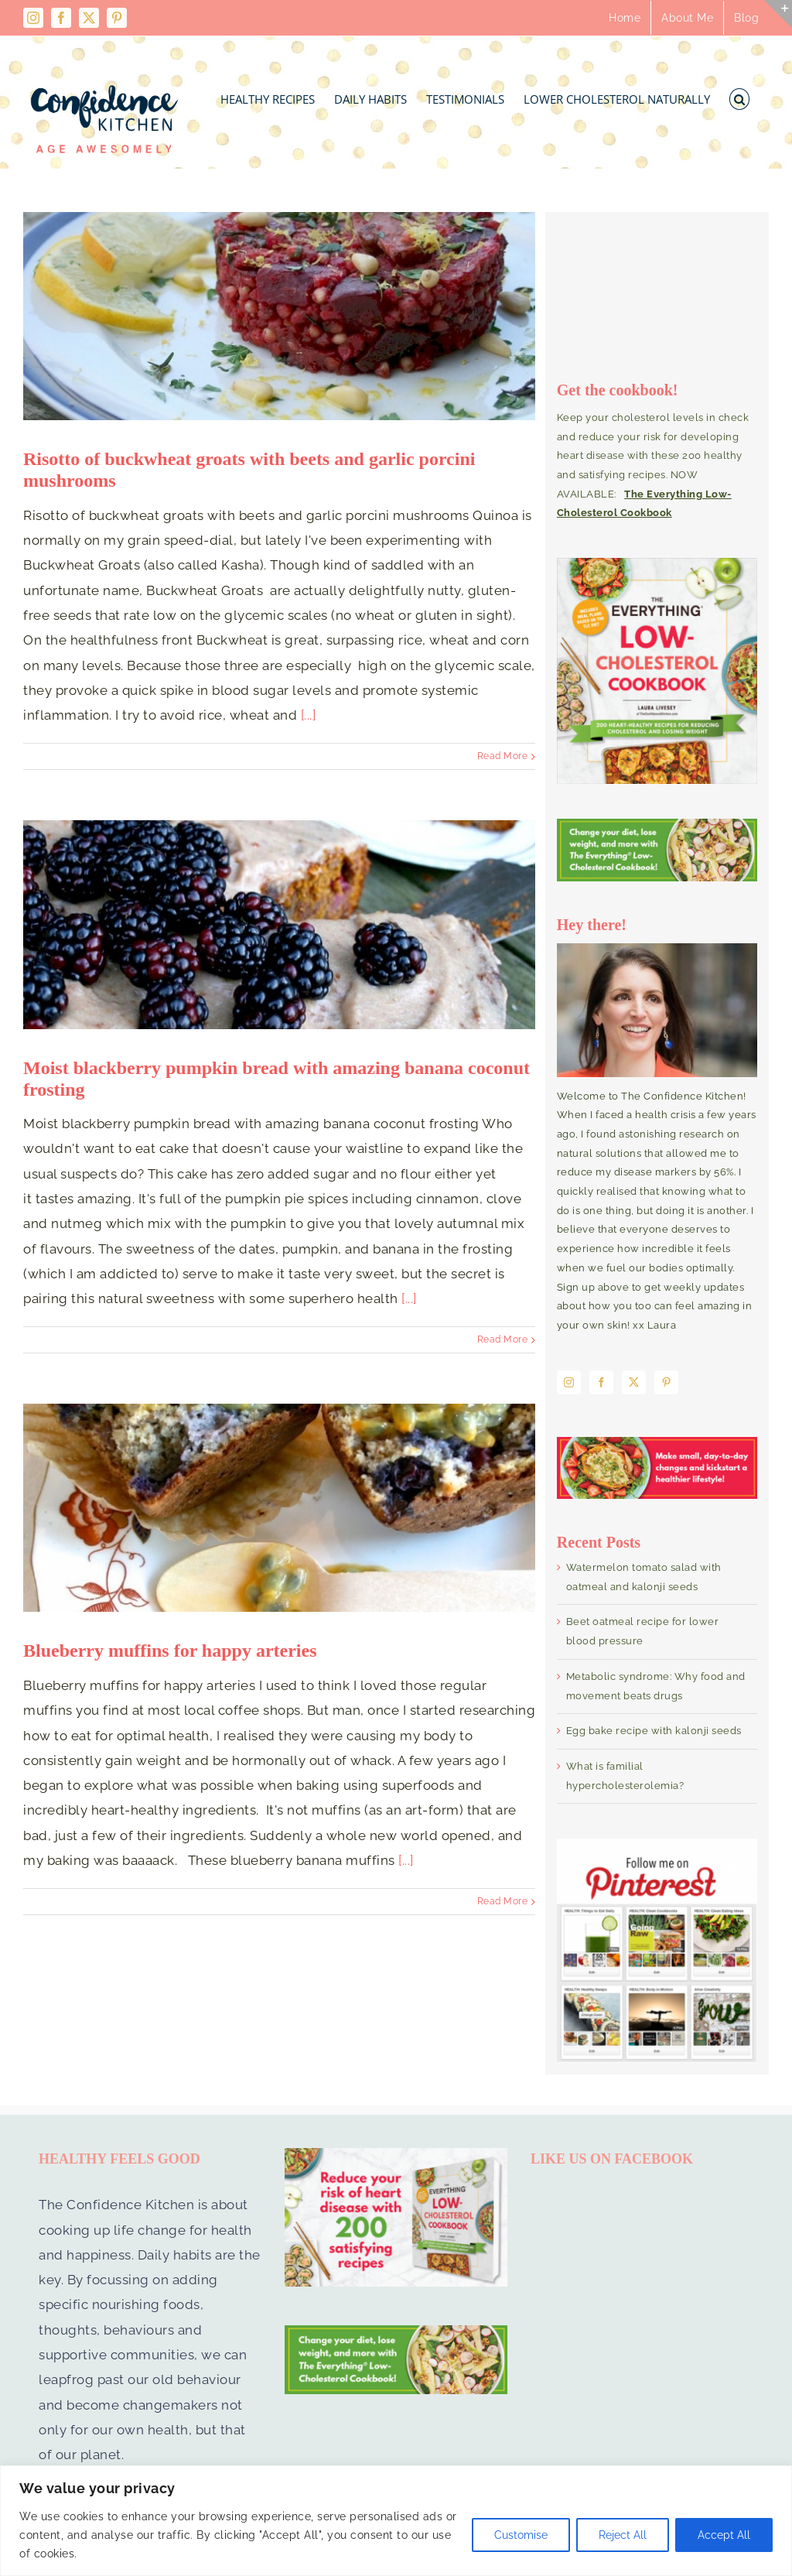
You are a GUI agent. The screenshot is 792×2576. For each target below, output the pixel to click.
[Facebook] (601, 1382)
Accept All (724, 2535)
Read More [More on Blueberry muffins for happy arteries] (502, 1901)
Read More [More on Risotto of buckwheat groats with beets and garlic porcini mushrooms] (502, 756)
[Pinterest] (666, 1382)
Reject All (623, 2535)
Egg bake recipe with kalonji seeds (654, 1730)
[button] (739, 95)
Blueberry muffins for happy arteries (170, 1650)
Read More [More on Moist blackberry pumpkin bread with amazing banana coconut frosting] (502, 1339)
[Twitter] (634, 1382)
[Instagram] (569, 1382)
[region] (396, 2520)
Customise (521, 2535)
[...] (308, 715)
